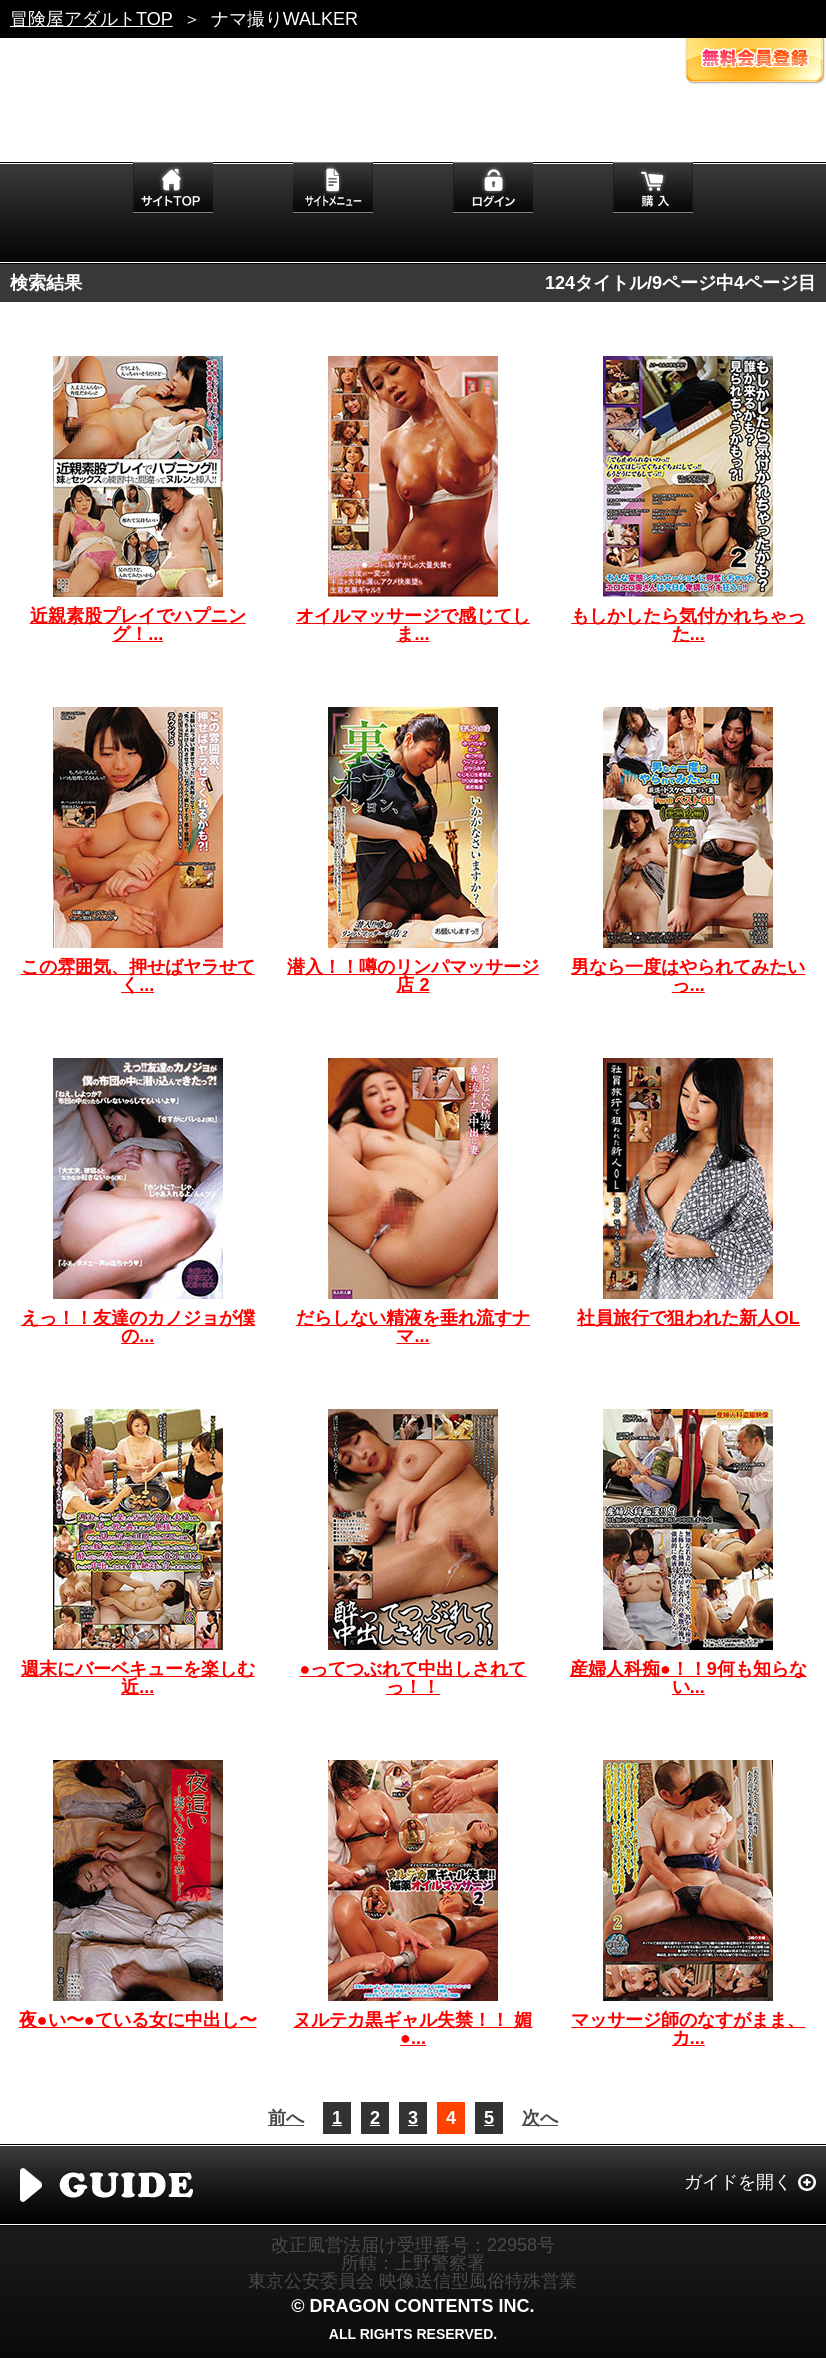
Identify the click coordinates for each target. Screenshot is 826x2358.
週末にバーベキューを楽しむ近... (138, 1678)
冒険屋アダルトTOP (91, 19)
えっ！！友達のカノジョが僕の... (138, 1327)
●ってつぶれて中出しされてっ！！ (413, 1678)
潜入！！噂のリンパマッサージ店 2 (413, 976)
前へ (286, 2118)
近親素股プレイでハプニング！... (138, 625)
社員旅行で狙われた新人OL (688, 1318)
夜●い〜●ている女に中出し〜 (138, 2020)
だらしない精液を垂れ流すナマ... (413, 1327)
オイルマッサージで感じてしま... (413, 625)
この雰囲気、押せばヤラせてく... (138, 976)
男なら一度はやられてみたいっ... (688, 976)
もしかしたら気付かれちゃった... (688, 625)
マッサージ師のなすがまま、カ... (688, 2029)
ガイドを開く (738, 2182)
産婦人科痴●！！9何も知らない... (688, 1678)
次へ (540, 2118)
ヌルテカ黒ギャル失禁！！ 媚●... (412, 2029)
